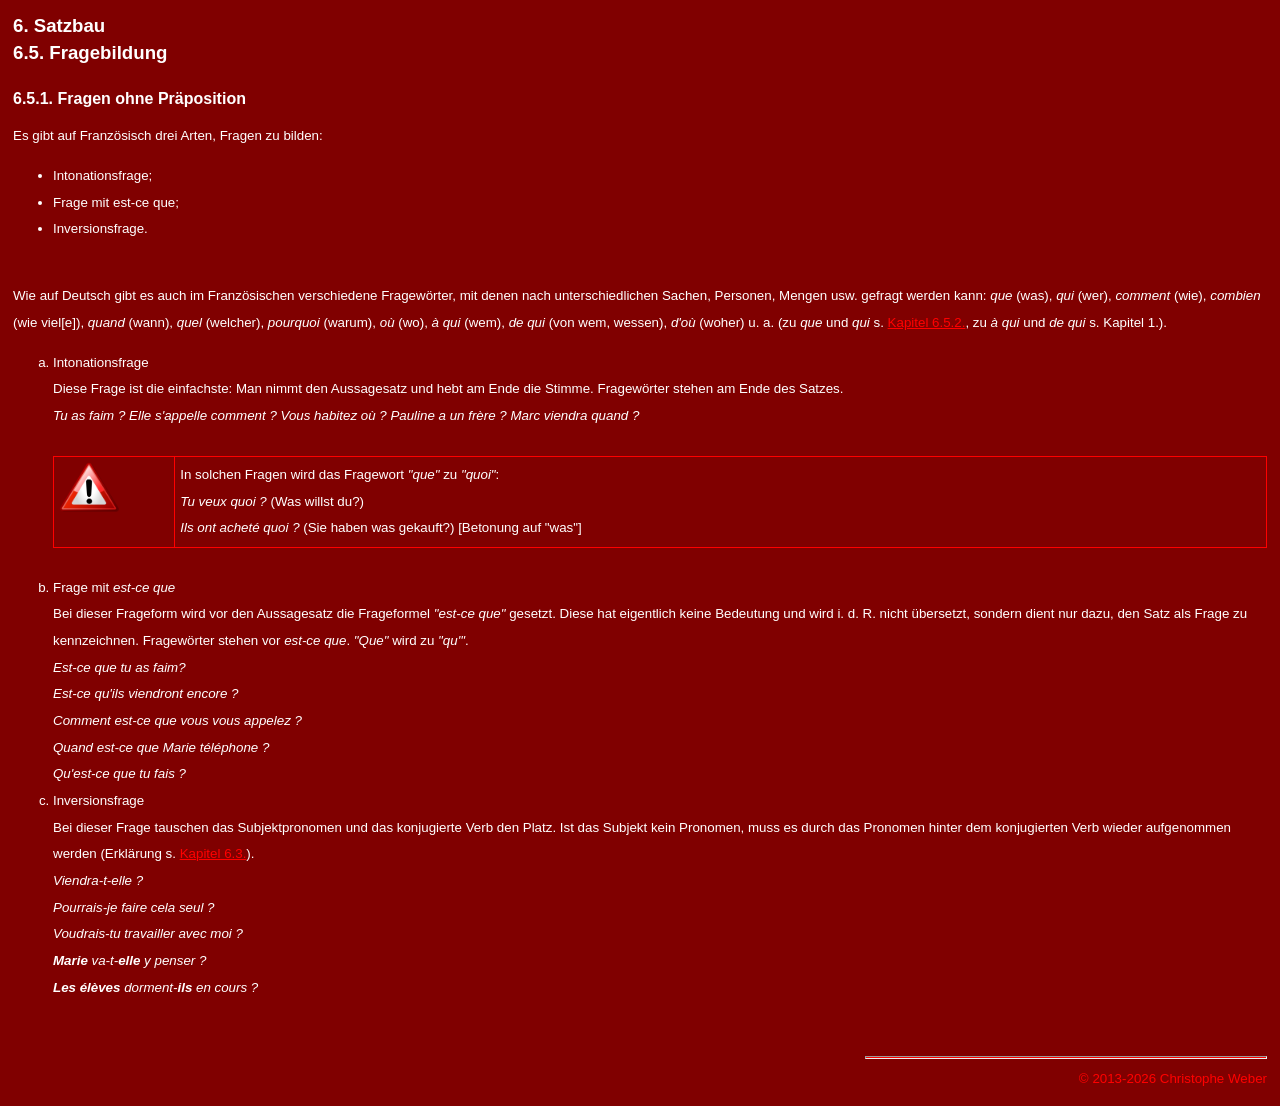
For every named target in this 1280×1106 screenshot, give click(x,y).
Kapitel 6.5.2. (927, 322)
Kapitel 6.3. (213, 853)
